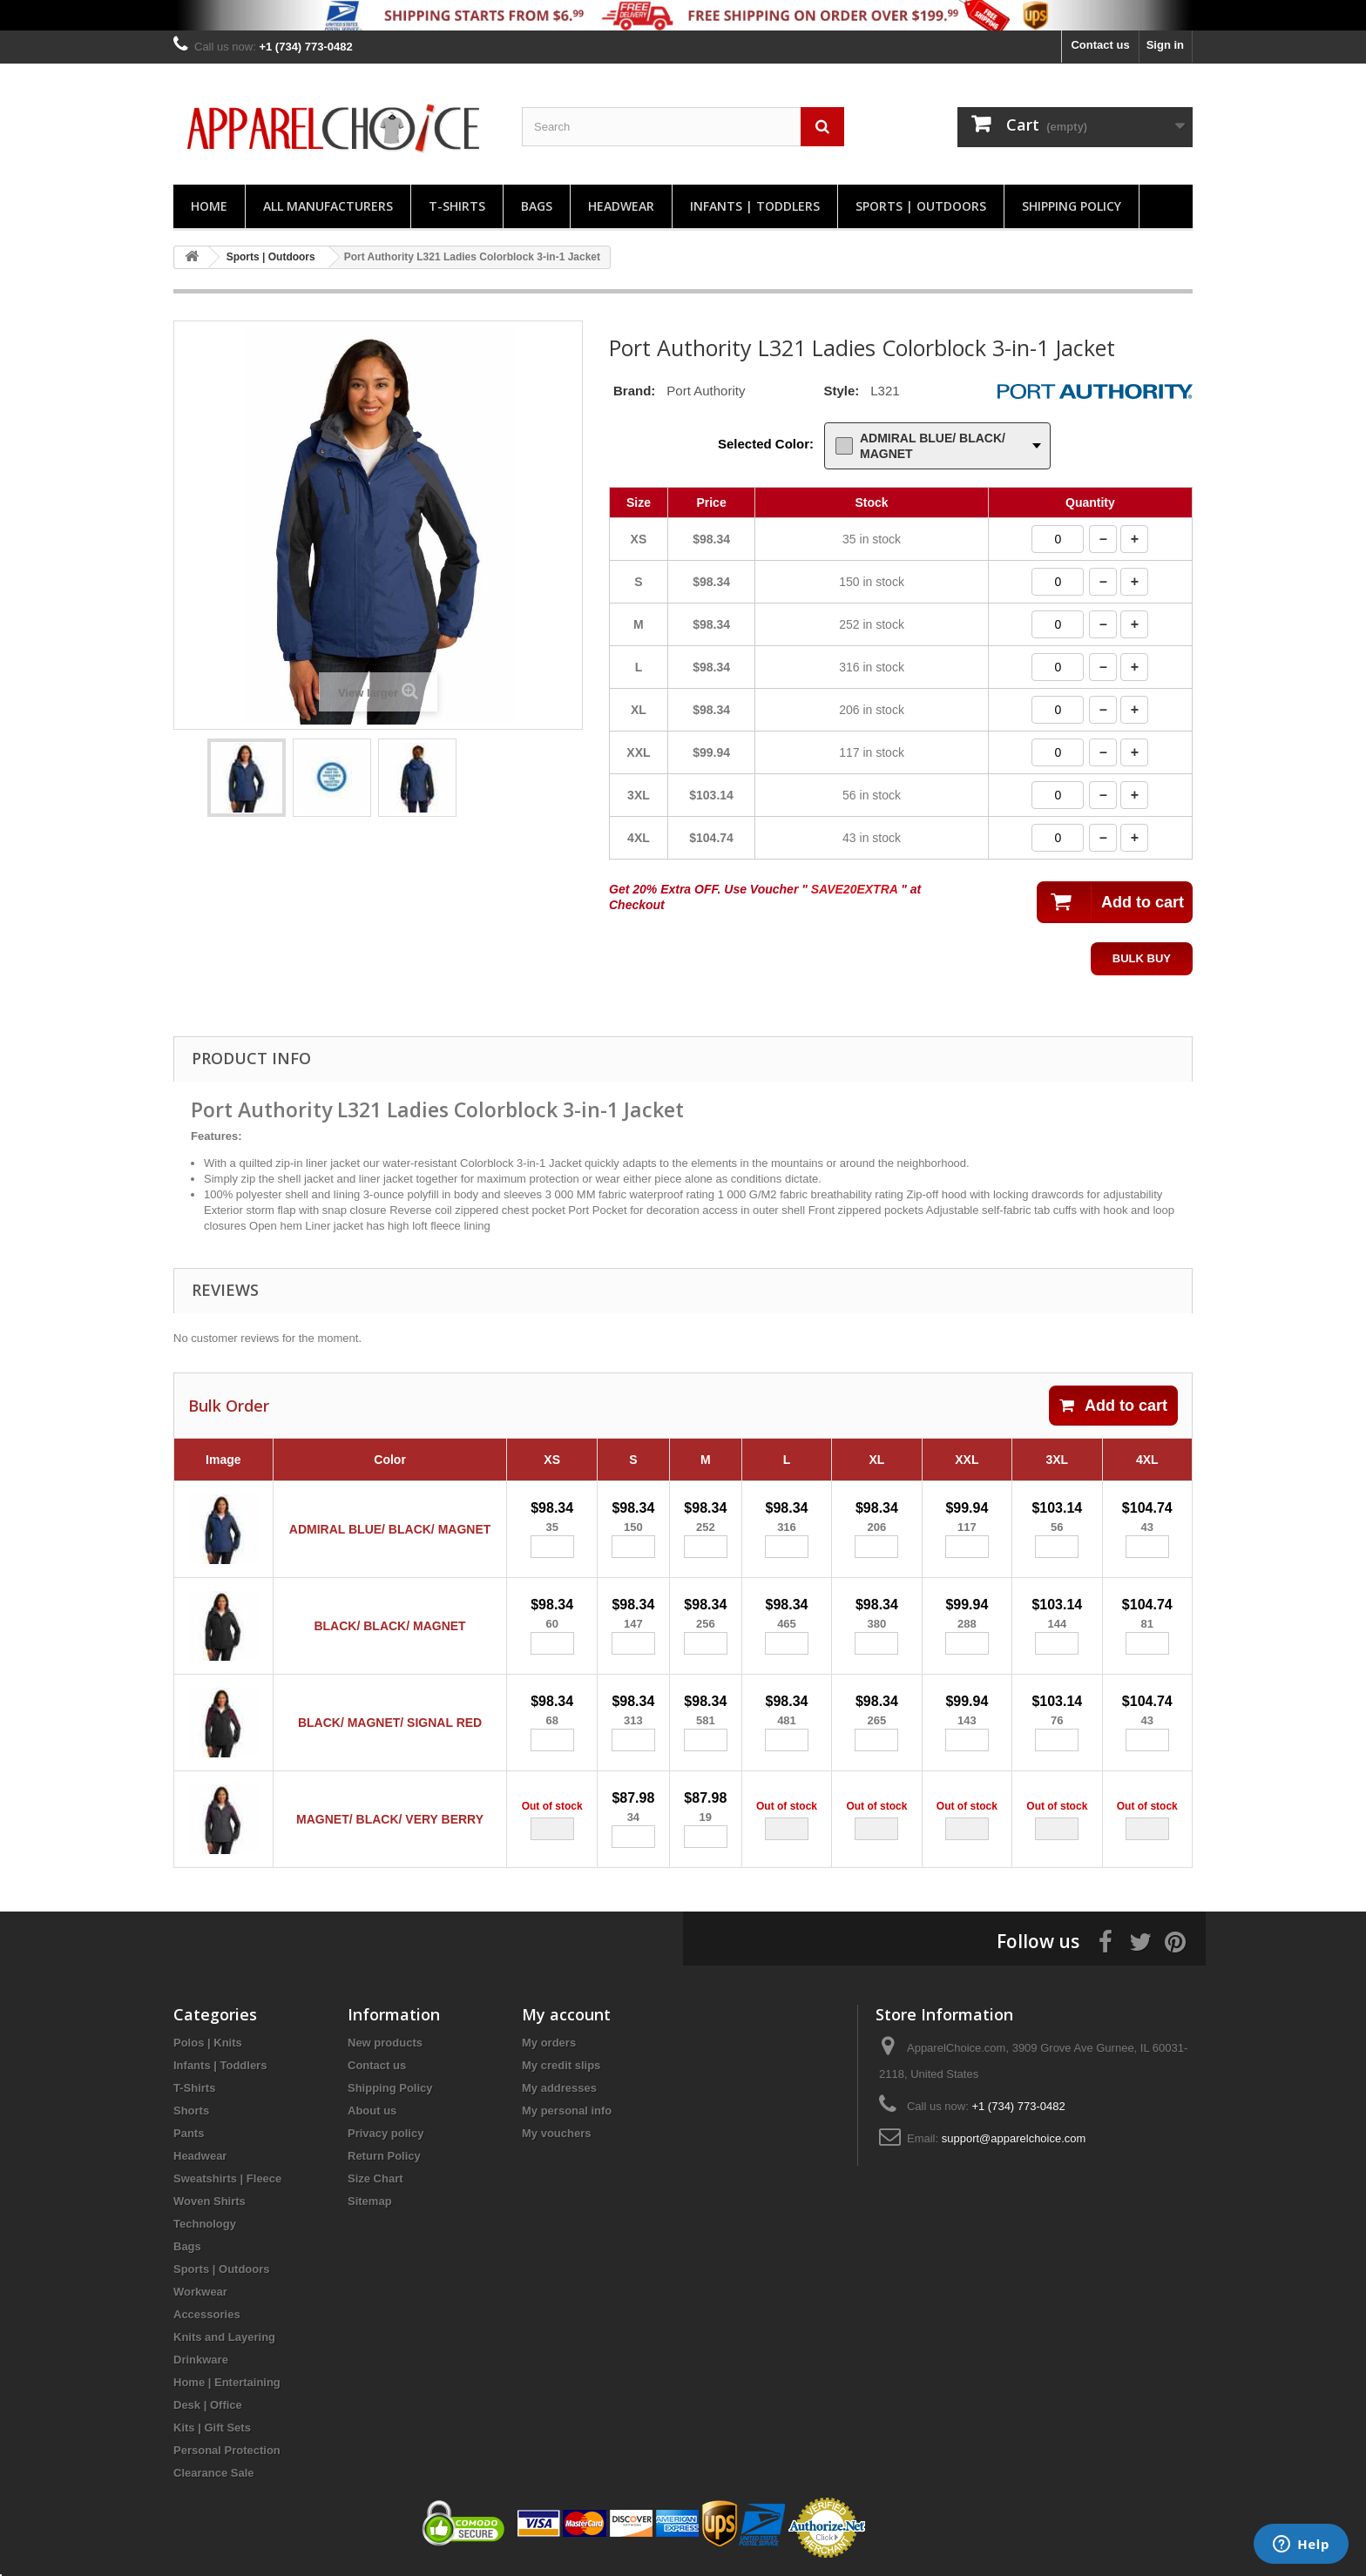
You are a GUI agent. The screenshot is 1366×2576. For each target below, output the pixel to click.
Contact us (1100, 44)
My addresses (559, 2087)
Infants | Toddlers (755, 206)
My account (566, 2014)
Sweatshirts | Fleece (227, 2178)
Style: (841, 390)
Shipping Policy (1071, 206)
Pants (188, 2133)
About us (372, 2110)
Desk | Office (207, 2404)
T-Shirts (457, 206)
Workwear (200, 2291)
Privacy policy (385, 2133)
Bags (536, 206)
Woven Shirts (209, 2201)
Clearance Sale (213, 2472)
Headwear (621, 206)
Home (209, 206)
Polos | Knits (207, 2042)
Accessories (206, 2314)
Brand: (634, 390)
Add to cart (1113, 1405)
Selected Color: (766, 443)
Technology (204, 2223)
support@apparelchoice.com (1014, 2138)
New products (385, 2042)
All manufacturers (328, 206)
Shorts (191, 2110)
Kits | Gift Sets (212, 2427)
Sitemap (370, 2201)
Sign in (1165, 44)
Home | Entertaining (227, 2382)
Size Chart (375, 2178)
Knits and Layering (224, 2336)
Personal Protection (227, 2450)
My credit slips (561, 2065)
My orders (549, 2042)
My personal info (567, 2110)
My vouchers (556, 2133)
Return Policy (384, 2155)
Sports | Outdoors (920, 206)
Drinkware (200, 2359)
